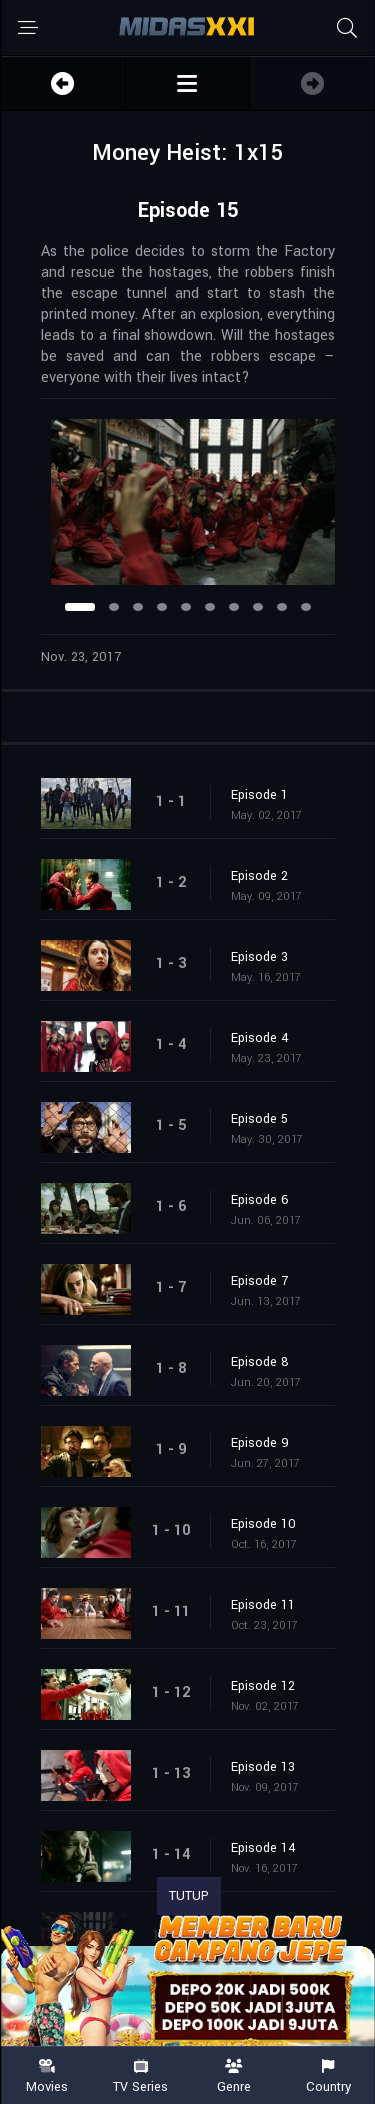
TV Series (141, 2076)
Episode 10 (263, 1524)
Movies (47, 2076)
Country (328, 2076)
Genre (235, 2076)
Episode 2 (259, 876)
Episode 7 (259, 1281)
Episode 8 (260, 1362)
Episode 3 (259, 957)
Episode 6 (260, 1200)
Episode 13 (263, 1767)
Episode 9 (260, 1443)
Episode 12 (263, 1686)
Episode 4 (260, 1038)
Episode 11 (263, 1605)
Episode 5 (259, 1119)
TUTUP (189, 1896)
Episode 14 (263, 1848)
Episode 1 (259, 795)
